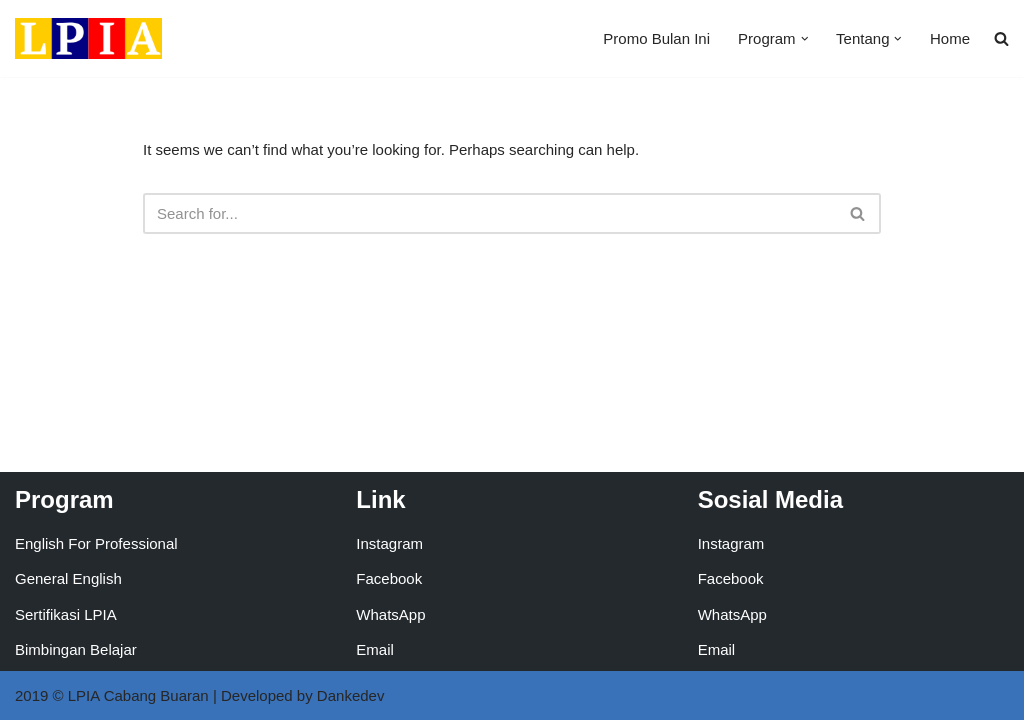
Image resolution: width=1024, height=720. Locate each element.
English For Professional (96, 543)
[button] (805, 39)
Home (950, 38)
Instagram (389, 543)
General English (68, 578)
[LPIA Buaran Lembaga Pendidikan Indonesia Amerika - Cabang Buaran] (88, 38)
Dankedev (351, 695)
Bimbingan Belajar (76, 649)
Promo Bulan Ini (656, 38)
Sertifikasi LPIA (66, 614)
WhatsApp (390, 614)
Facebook (389, 578)
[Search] (489, 213)
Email (375, 649)
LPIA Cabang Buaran (138, 695)
